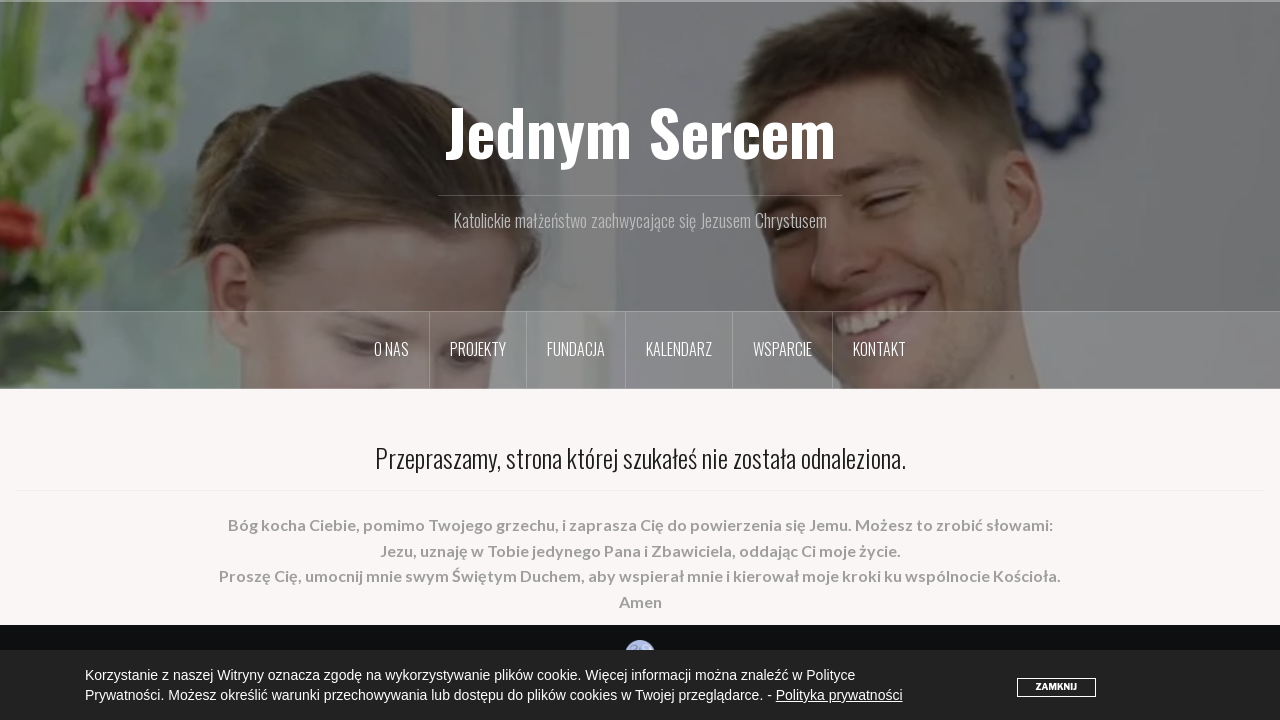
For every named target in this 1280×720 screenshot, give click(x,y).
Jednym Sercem (640, 131)
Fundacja (576, 349)
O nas (391, 349)
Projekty (478, 349)
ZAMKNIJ (1056, 687)
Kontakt (879, 349)
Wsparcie (782, 349)
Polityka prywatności (839, 695)
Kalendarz (679, 349)
